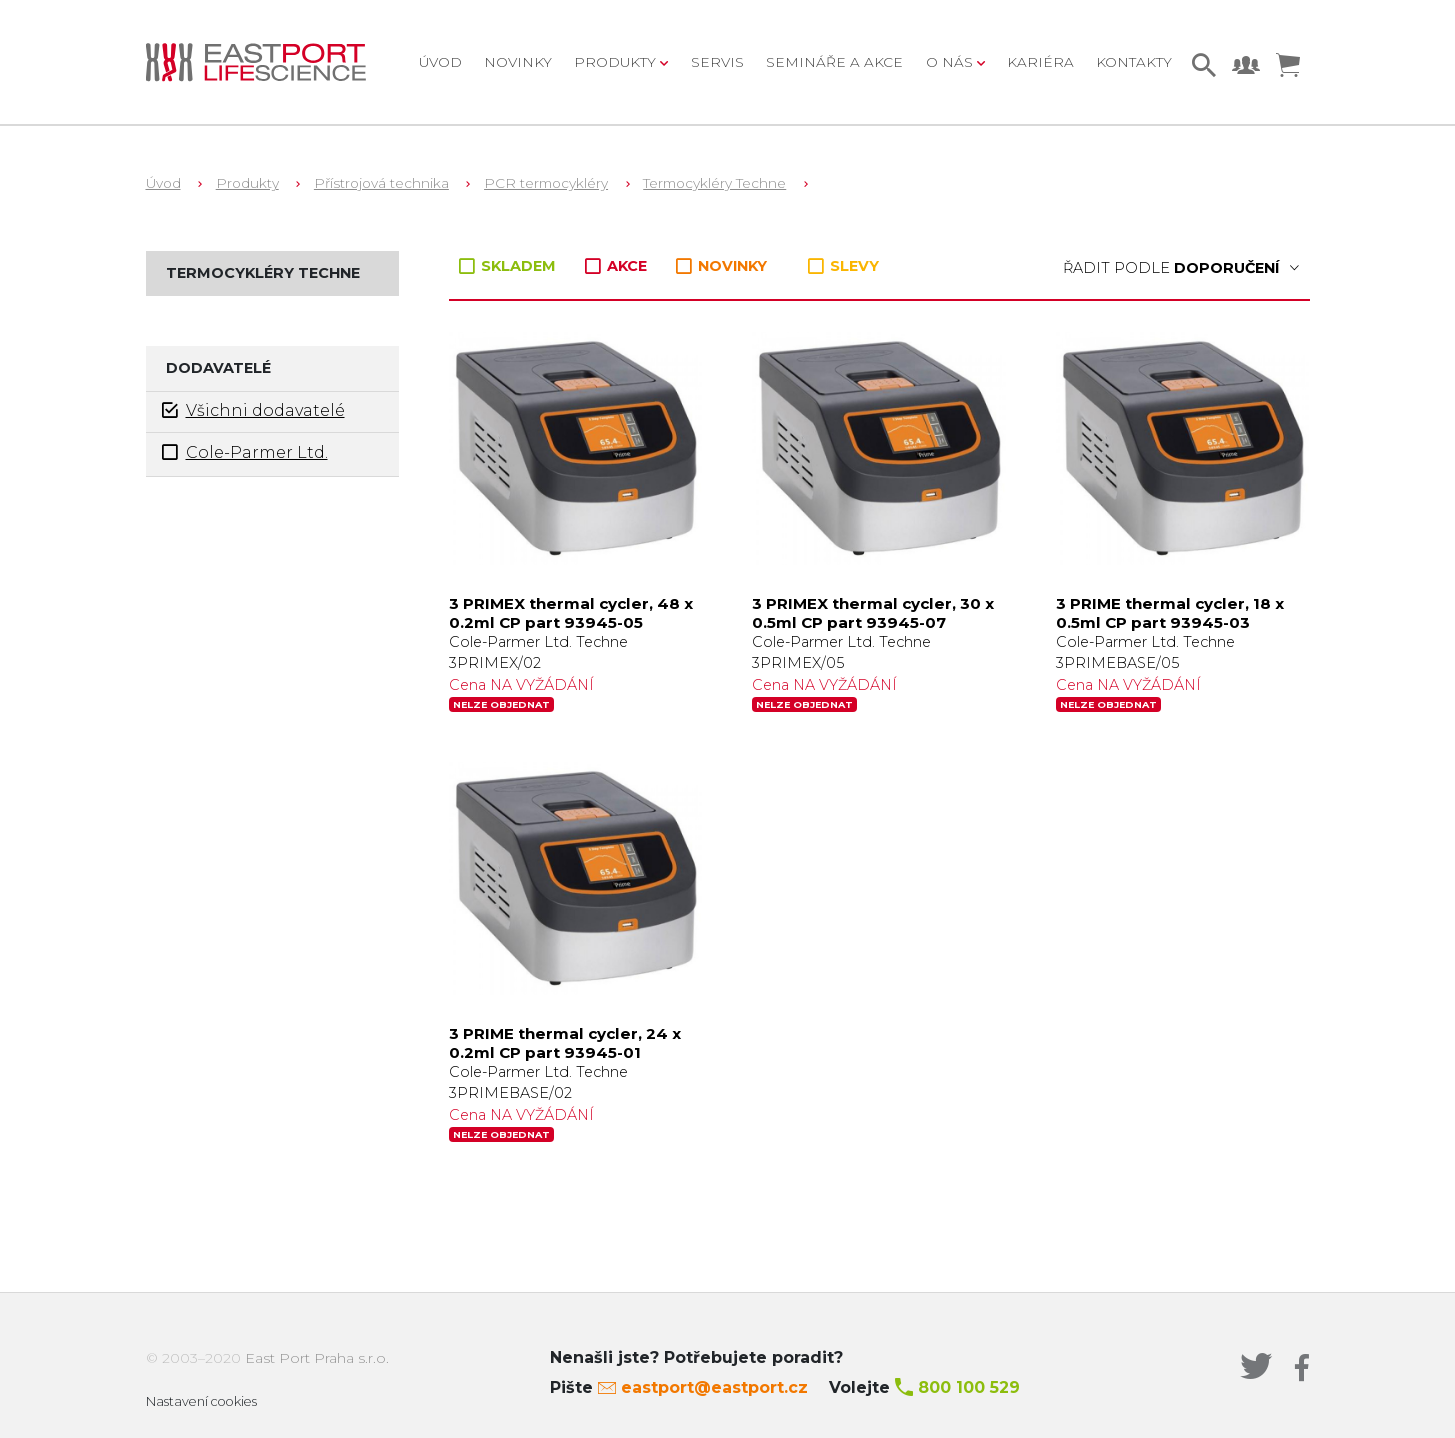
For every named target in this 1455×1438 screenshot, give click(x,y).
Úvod (440, 62)
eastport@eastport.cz (714, 1387)
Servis (717, 62)
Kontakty (1134, 62)
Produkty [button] (617, 62)
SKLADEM (509, 266)
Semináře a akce (834, 62)
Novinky (518, 62)
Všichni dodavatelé (253, 410)
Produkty (247, 183)
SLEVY (843, 266)
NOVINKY (721, 266)
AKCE (618, 266)
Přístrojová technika (381, 183)
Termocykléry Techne (714, 183)
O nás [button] (951, 62)
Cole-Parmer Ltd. (245, 452)
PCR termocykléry (546, 183)
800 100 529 (969, 1387)
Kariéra (1040, 62)
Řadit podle (1181, 268)
